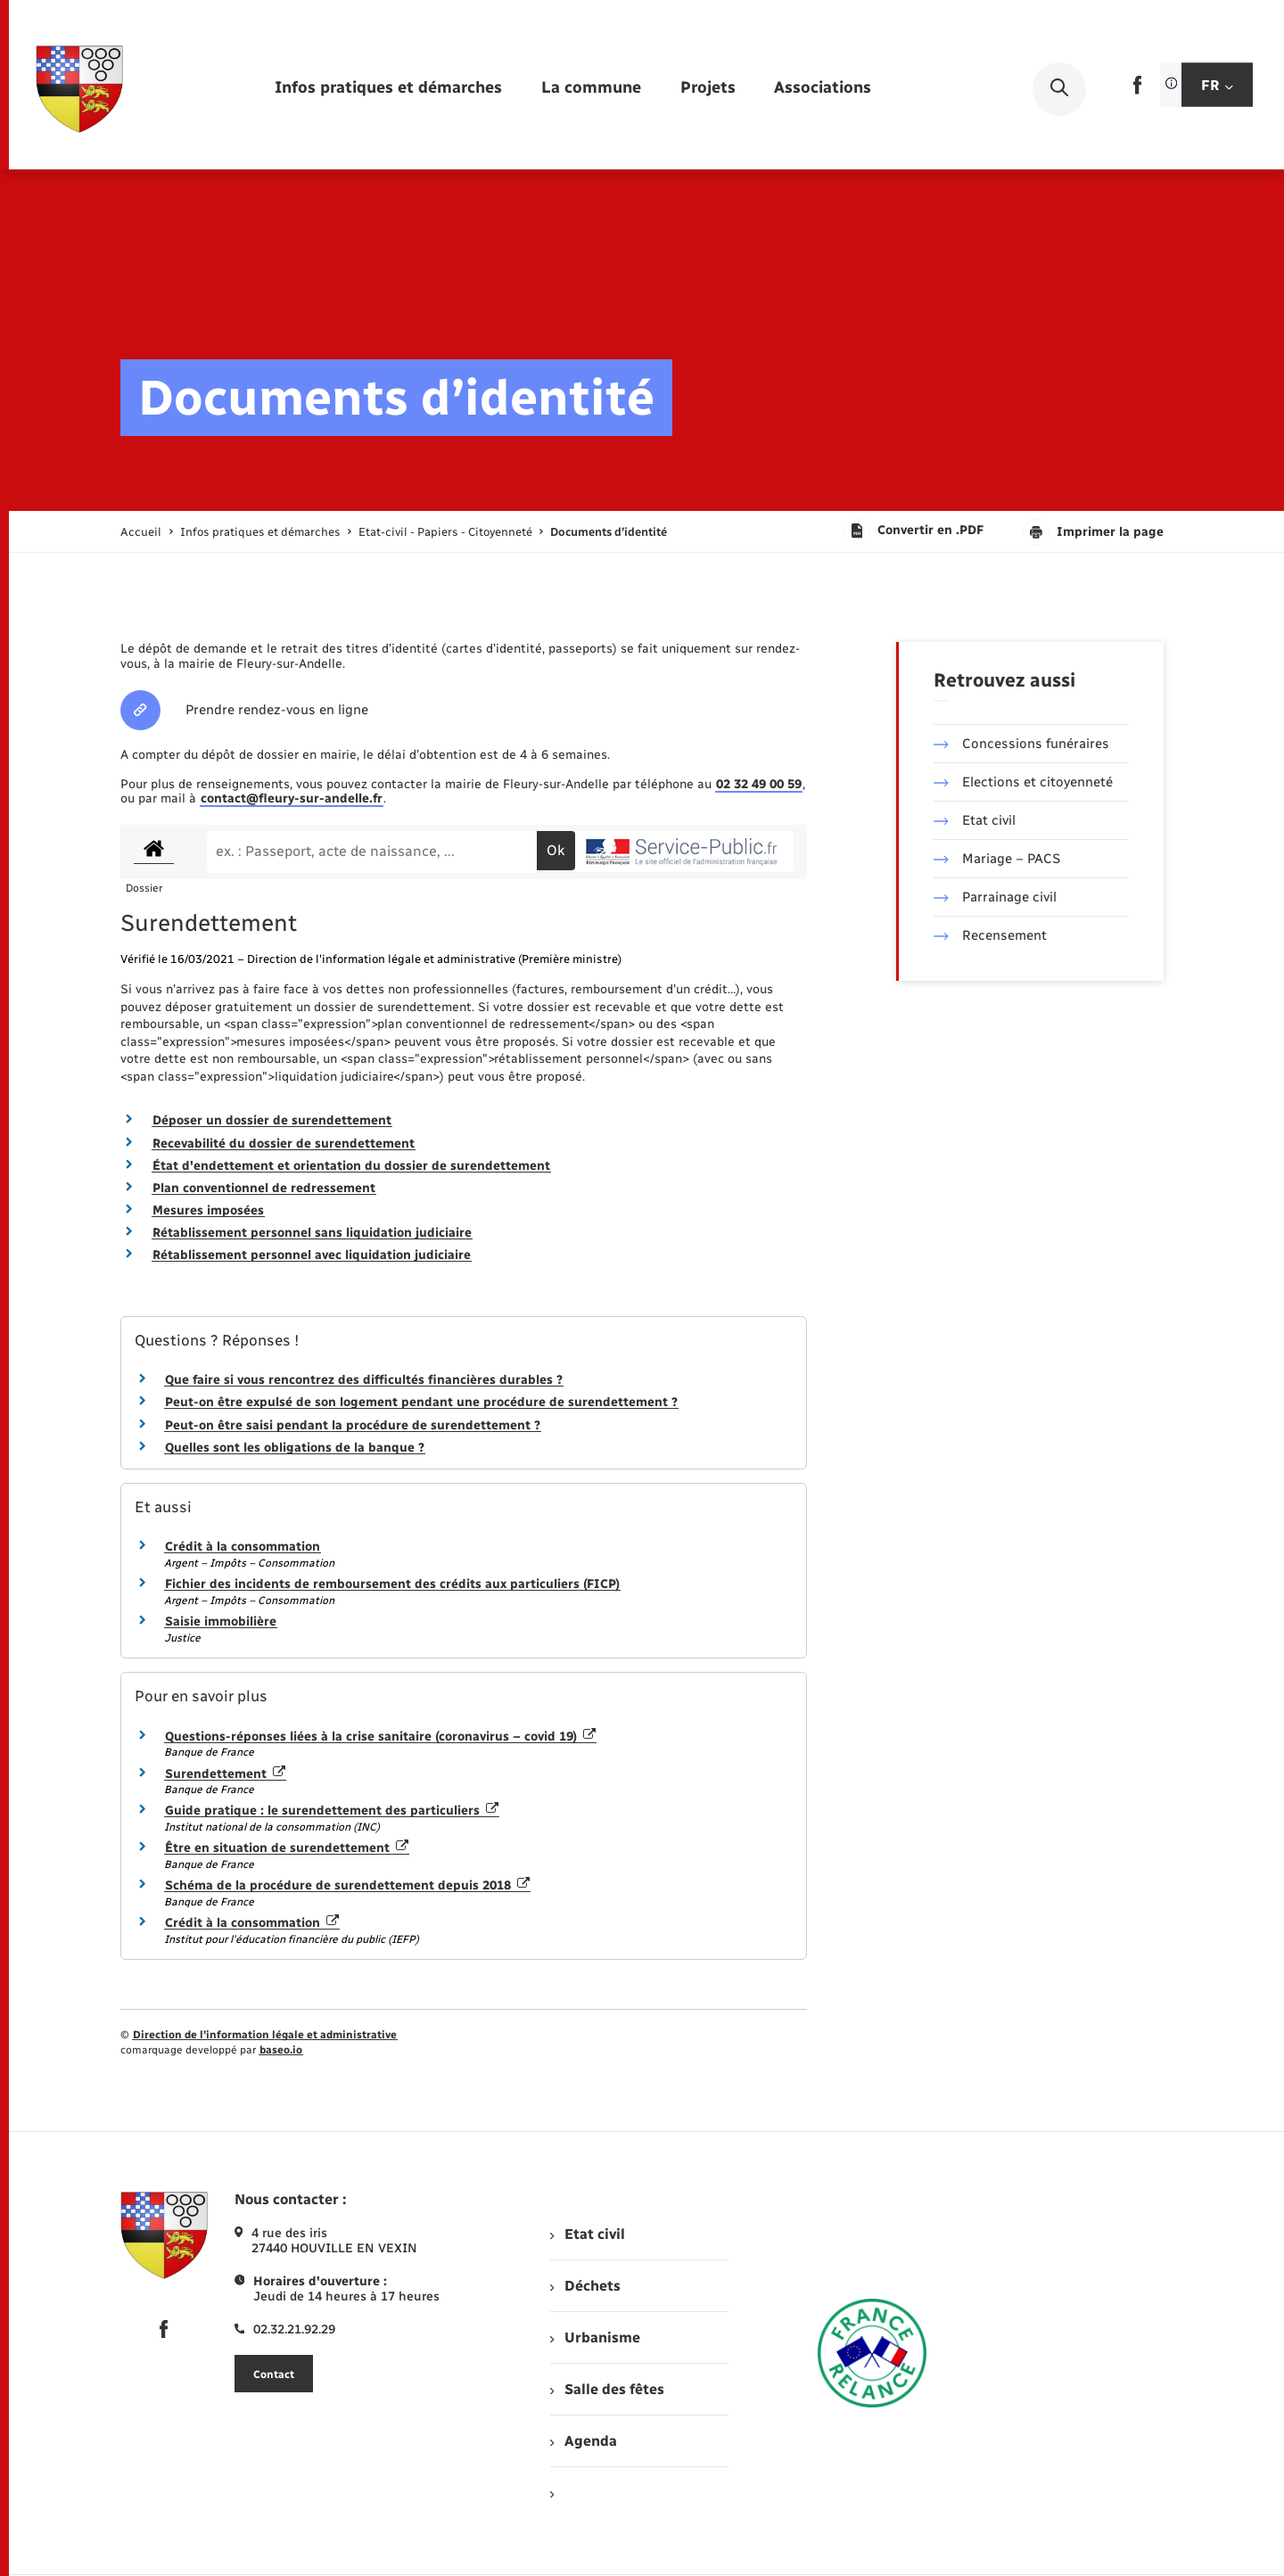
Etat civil (975, 820)
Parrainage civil (995, 897)
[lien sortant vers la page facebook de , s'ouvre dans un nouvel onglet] (1137, 90)
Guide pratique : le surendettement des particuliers (331, 1810)
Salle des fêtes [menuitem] (606, 2389)
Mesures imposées (208, 1210)
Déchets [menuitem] (585, 2285)
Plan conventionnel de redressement (263, 1188)
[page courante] (608, 532)
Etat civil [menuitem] (587, 2234)
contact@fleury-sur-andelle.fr (292, 798)
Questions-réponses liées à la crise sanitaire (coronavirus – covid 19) (380, 1736)
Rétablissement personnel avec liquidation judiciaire (311, 1255)
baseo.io (280, 2050)
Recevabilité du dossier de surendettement (283, 1143)
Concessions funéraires (1021, 744)
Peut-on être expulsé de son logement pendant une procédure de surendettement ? (421, 1402)
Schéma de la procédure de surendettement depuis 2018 (347, 1885)
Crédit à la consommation (242, 1546)
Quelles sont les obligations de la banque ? (294, 1447)
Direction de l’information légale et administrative (265, 2035)
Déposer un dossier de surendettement (271, 1120)
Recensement (990, 935)
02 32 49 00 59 (759, 784)
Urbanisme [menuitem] (594, 2337)
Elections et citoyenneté (1023, 782)
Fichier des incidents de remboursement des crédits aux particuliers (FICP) (392, 1584)
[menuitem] (388, 88)
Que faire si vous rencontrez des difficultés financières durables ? (364, 1379)
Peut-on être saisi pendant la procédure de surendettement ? (352, 1425)
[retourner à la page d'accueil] (79, 89)
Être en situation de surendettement (286, 1848)
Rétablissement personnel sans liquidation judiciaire (312, 1232)
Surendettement (225, 1774)
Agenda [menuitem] (583, 2440)
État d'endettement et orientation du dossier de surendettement (351, 1165)
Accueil (140, 532)
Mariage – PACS (997, 859)
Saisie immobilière (220, 1621)
